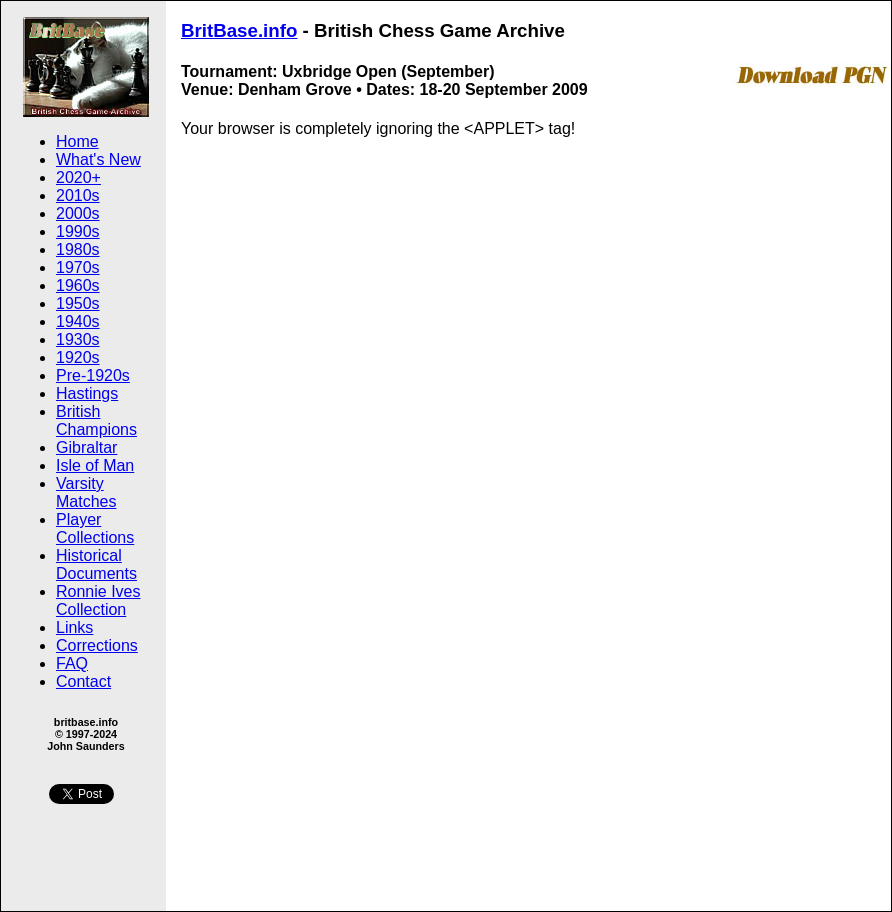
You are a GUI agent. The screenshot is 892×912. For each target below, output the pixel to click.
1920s (78, 357)
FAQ (72, 663)
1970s (78, 267)
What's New (98, 159)
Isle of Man (95, 465)
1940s (78, 321)
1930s (78, 339)
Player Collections (95, 528)
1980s (78, 249)
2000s (78, 213)
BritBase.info (239, 30)
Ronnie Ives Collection (98, 600)
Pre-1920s (93, 375)
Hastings (87, 393)
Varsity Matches (86, 492)
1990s (78, 231)
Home (77, 141)
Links (74, 627)
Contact (83, 681)
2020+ (78, 177)
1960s (78, 285)
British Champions (96, 420)
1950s (78, 303)
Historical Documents (96, 564)
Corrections (97, 645)
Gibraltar (86, 447)
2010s (78, 195)
